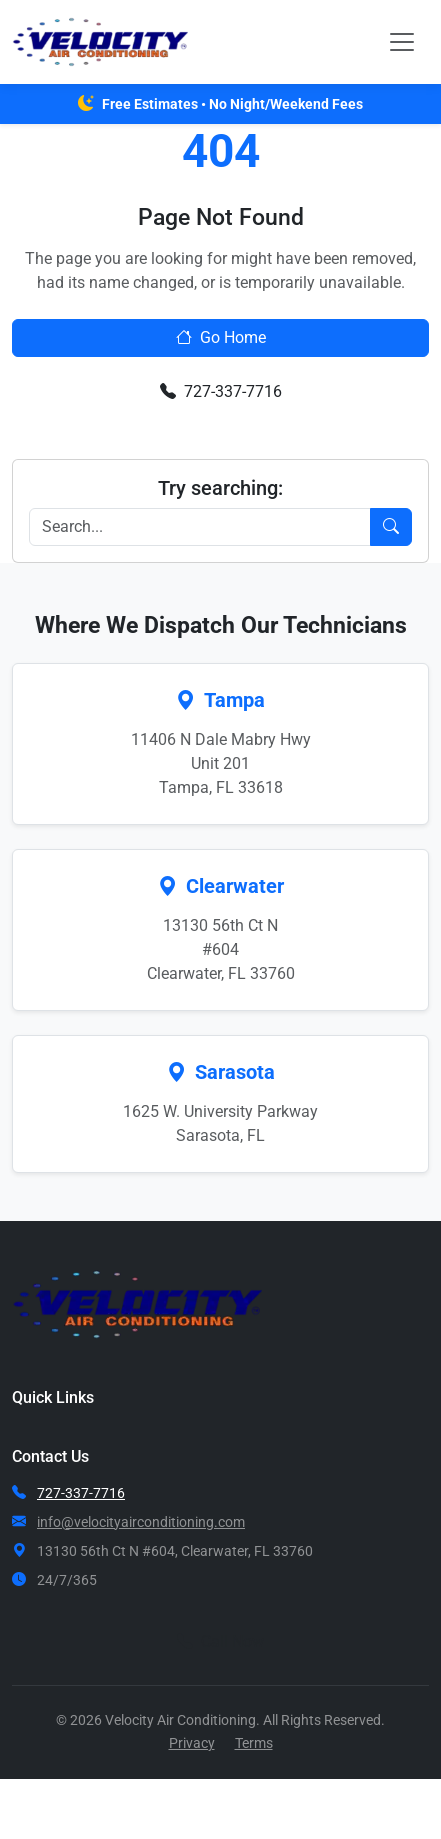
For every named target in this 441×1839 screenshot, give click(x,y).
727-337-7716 (221, 391)
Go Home (221, 337)
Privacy (192, 1743)
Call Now (220, 1641)
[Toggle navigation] (402, 42)
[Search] (200, 527)
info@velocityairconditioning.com (141, 1522)
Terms (254, 1743)
